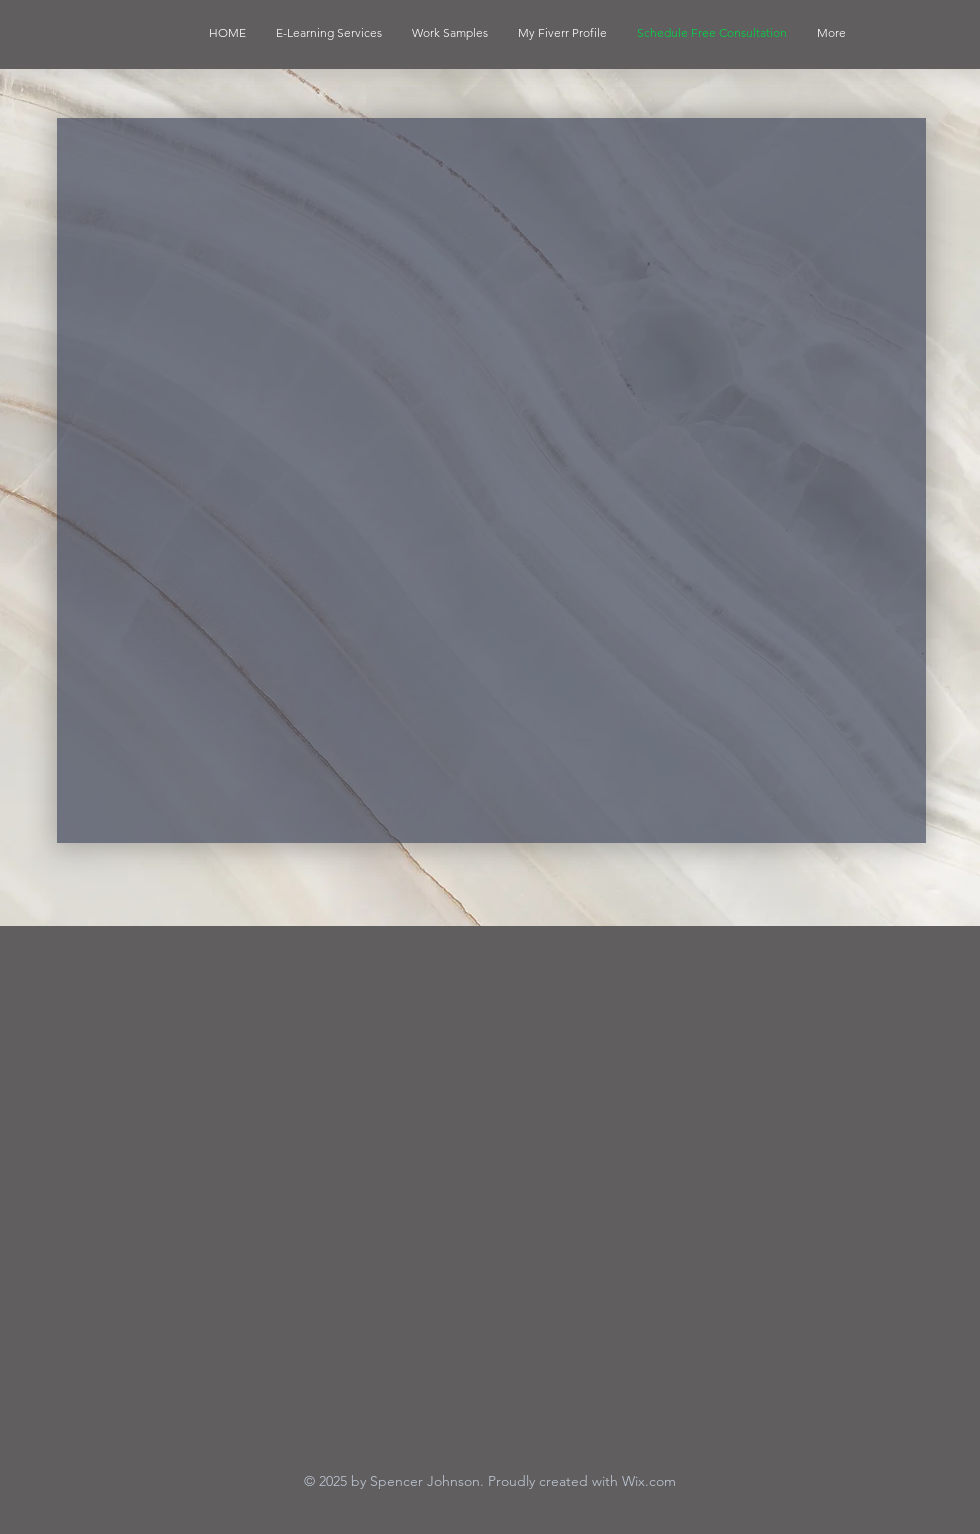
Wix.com (649, 1481)
